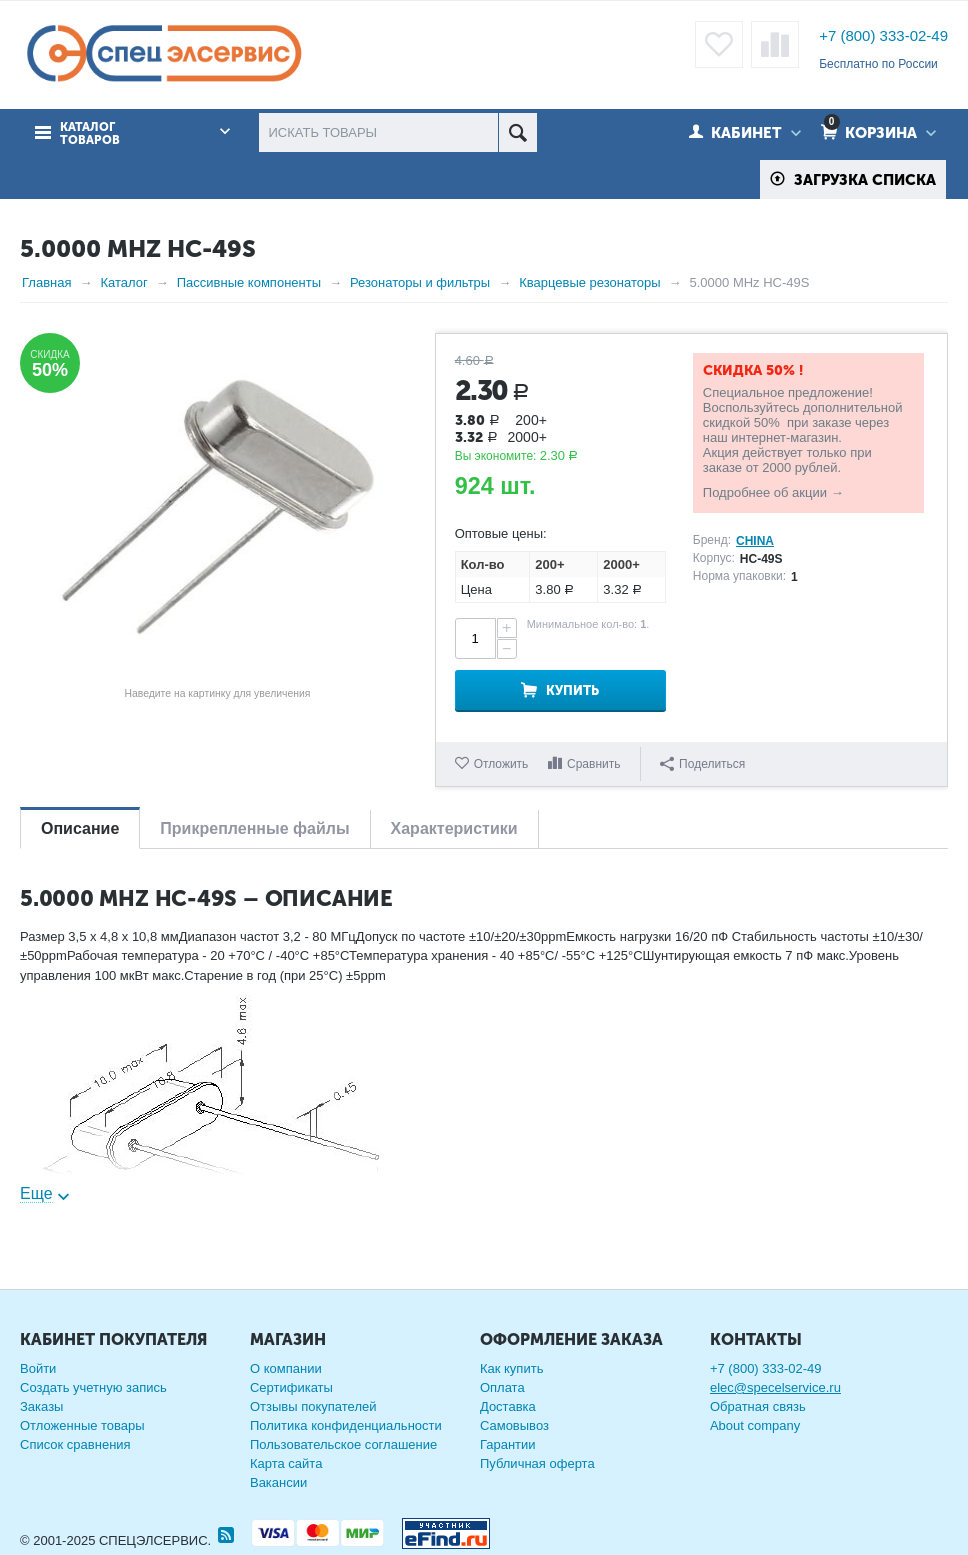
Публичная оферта (537, 1463)
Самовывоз (514, 1425)
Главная (46, 282)
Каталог (123, 282)
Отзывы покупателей (313, 1406)
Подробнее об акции (765, 492)
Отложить (501, 764)
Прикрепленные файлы (254, 828)
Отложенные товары (82, 1425)
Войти (38, 1368)
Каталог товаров (90, 134)
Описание (80, 828)
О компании (286, 1368)
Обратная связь (758, 1406)
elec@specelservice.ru (775, 1387)
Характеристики (454, 828)
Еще (36, 1193)
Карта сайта (286, 1463)
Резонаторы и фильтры (420, 282)
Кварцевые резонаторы (589, 282)
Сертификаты (291, 1387)
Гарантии (508, 1444)
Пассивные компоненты (249, 282)
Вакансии (278, 1482)
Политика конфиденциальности (346, 1425)
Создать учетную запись (93, 1387)
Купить (572, 690)
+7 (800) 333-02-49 (883, 35)
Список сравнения (75, 1444)
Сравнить (593, 764)
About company (755, 1425)
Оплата (502, 1387)
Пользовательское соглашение (343, 1444)
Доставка (508, 1406)
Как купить (511, 1368)
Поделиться (702, 764)
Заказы (41, 1406)
